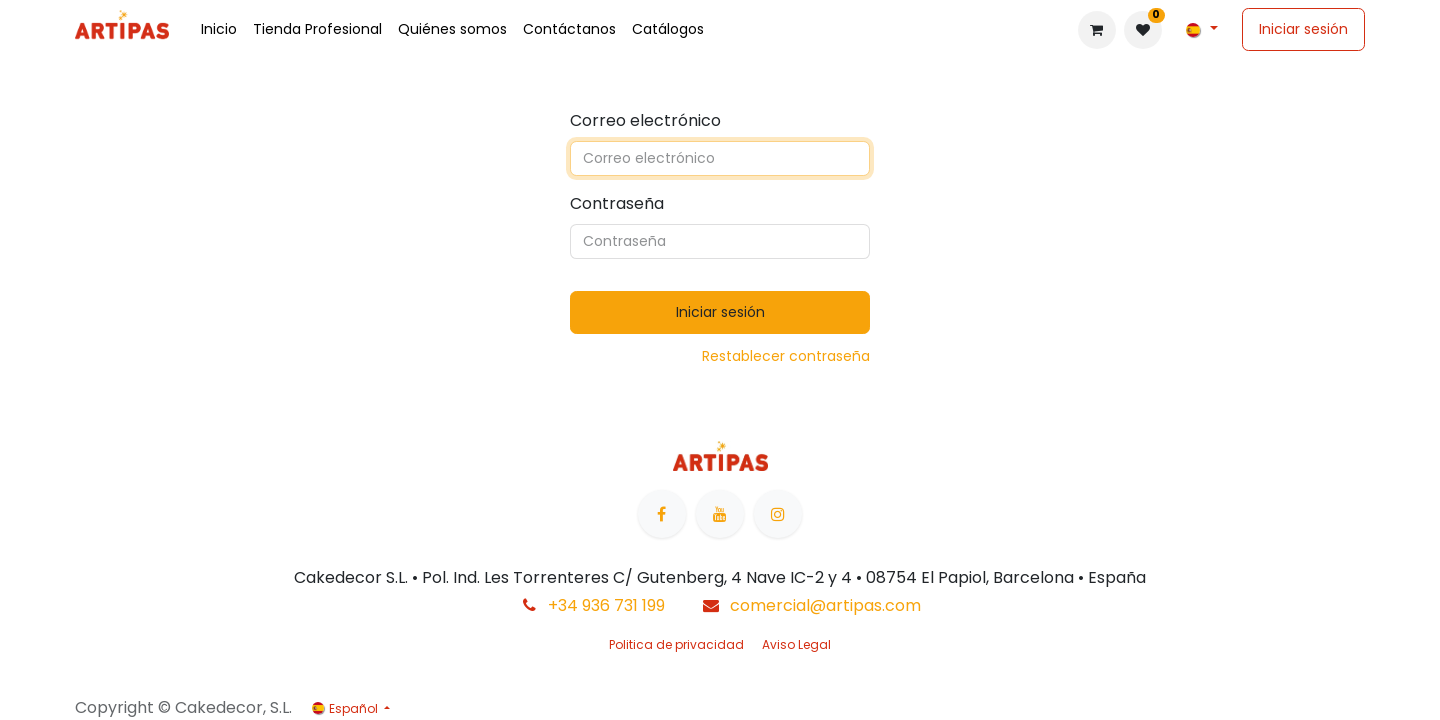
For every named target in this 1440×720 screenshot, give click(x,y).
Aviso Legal (796, 644)
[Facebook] (662, 514)
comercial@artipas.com (825, 605)
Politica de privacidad (676, 644)
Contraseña (617, 203)
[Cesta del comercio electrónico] (1097, 30)
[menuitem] (219, 29)
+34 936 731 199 (606, 605)
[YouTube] (720, 514)
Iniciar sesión (1303, 29)
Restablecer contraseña (786, 356)
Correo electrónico (645, 120)
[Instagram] (778, 514)
